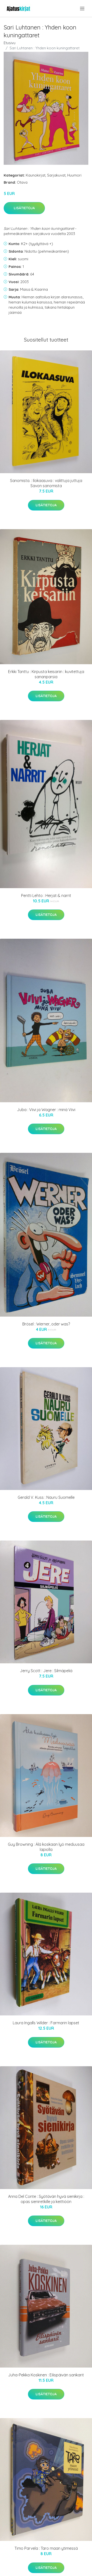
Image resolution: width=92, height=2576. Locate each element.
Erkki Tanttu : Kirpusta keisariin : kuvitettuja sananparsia (46, 674)
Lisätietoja (24, 208)
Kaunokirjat (35, 175)
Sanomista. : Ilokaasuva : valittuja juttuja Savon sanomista (46, 483)
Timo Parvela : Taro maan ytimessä (46, 2548)
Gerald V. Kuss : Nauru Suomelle (46, 1497)
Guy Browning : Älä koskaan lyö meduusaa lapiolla (46, 1847)
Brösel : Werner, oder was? (46, 1324)
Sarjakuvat (56, 175)
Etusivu (9, 43)
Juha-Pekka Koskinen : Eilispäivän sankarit (46, 2374)
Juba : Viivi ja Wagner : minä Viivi (46, 1109)
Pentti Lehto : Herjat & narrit (46, 895)
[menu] (82, 8)
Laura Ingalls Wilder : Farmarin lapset (46, 2022)
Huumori (74, 175)
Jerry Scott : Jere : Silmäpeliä (46, 1670)
